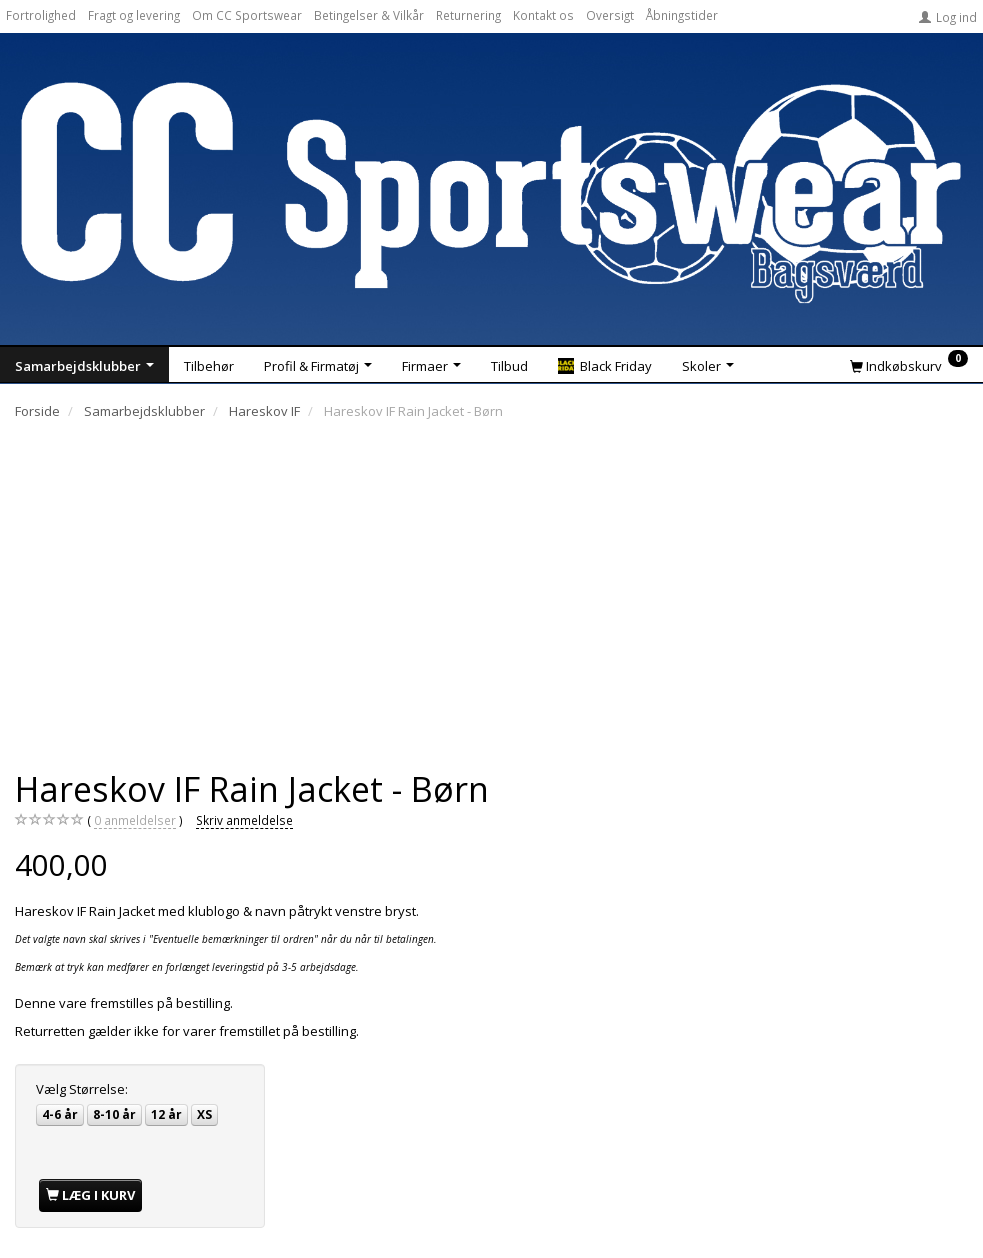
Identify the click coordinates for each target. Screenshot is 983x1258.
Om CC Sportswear (247, 15)
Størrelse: (82, 1089)
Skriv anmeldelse (244, 820)
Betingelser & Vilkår (369, 15)
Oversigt (610, 15)
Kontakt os (543, 15)
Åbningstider (682, 15)
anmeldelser (135, 820)
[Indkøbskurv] (909, 365)
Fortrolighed (41, 15)
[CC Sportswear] (491, 192)
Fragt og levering (134, 15)
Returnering (468, 15)
